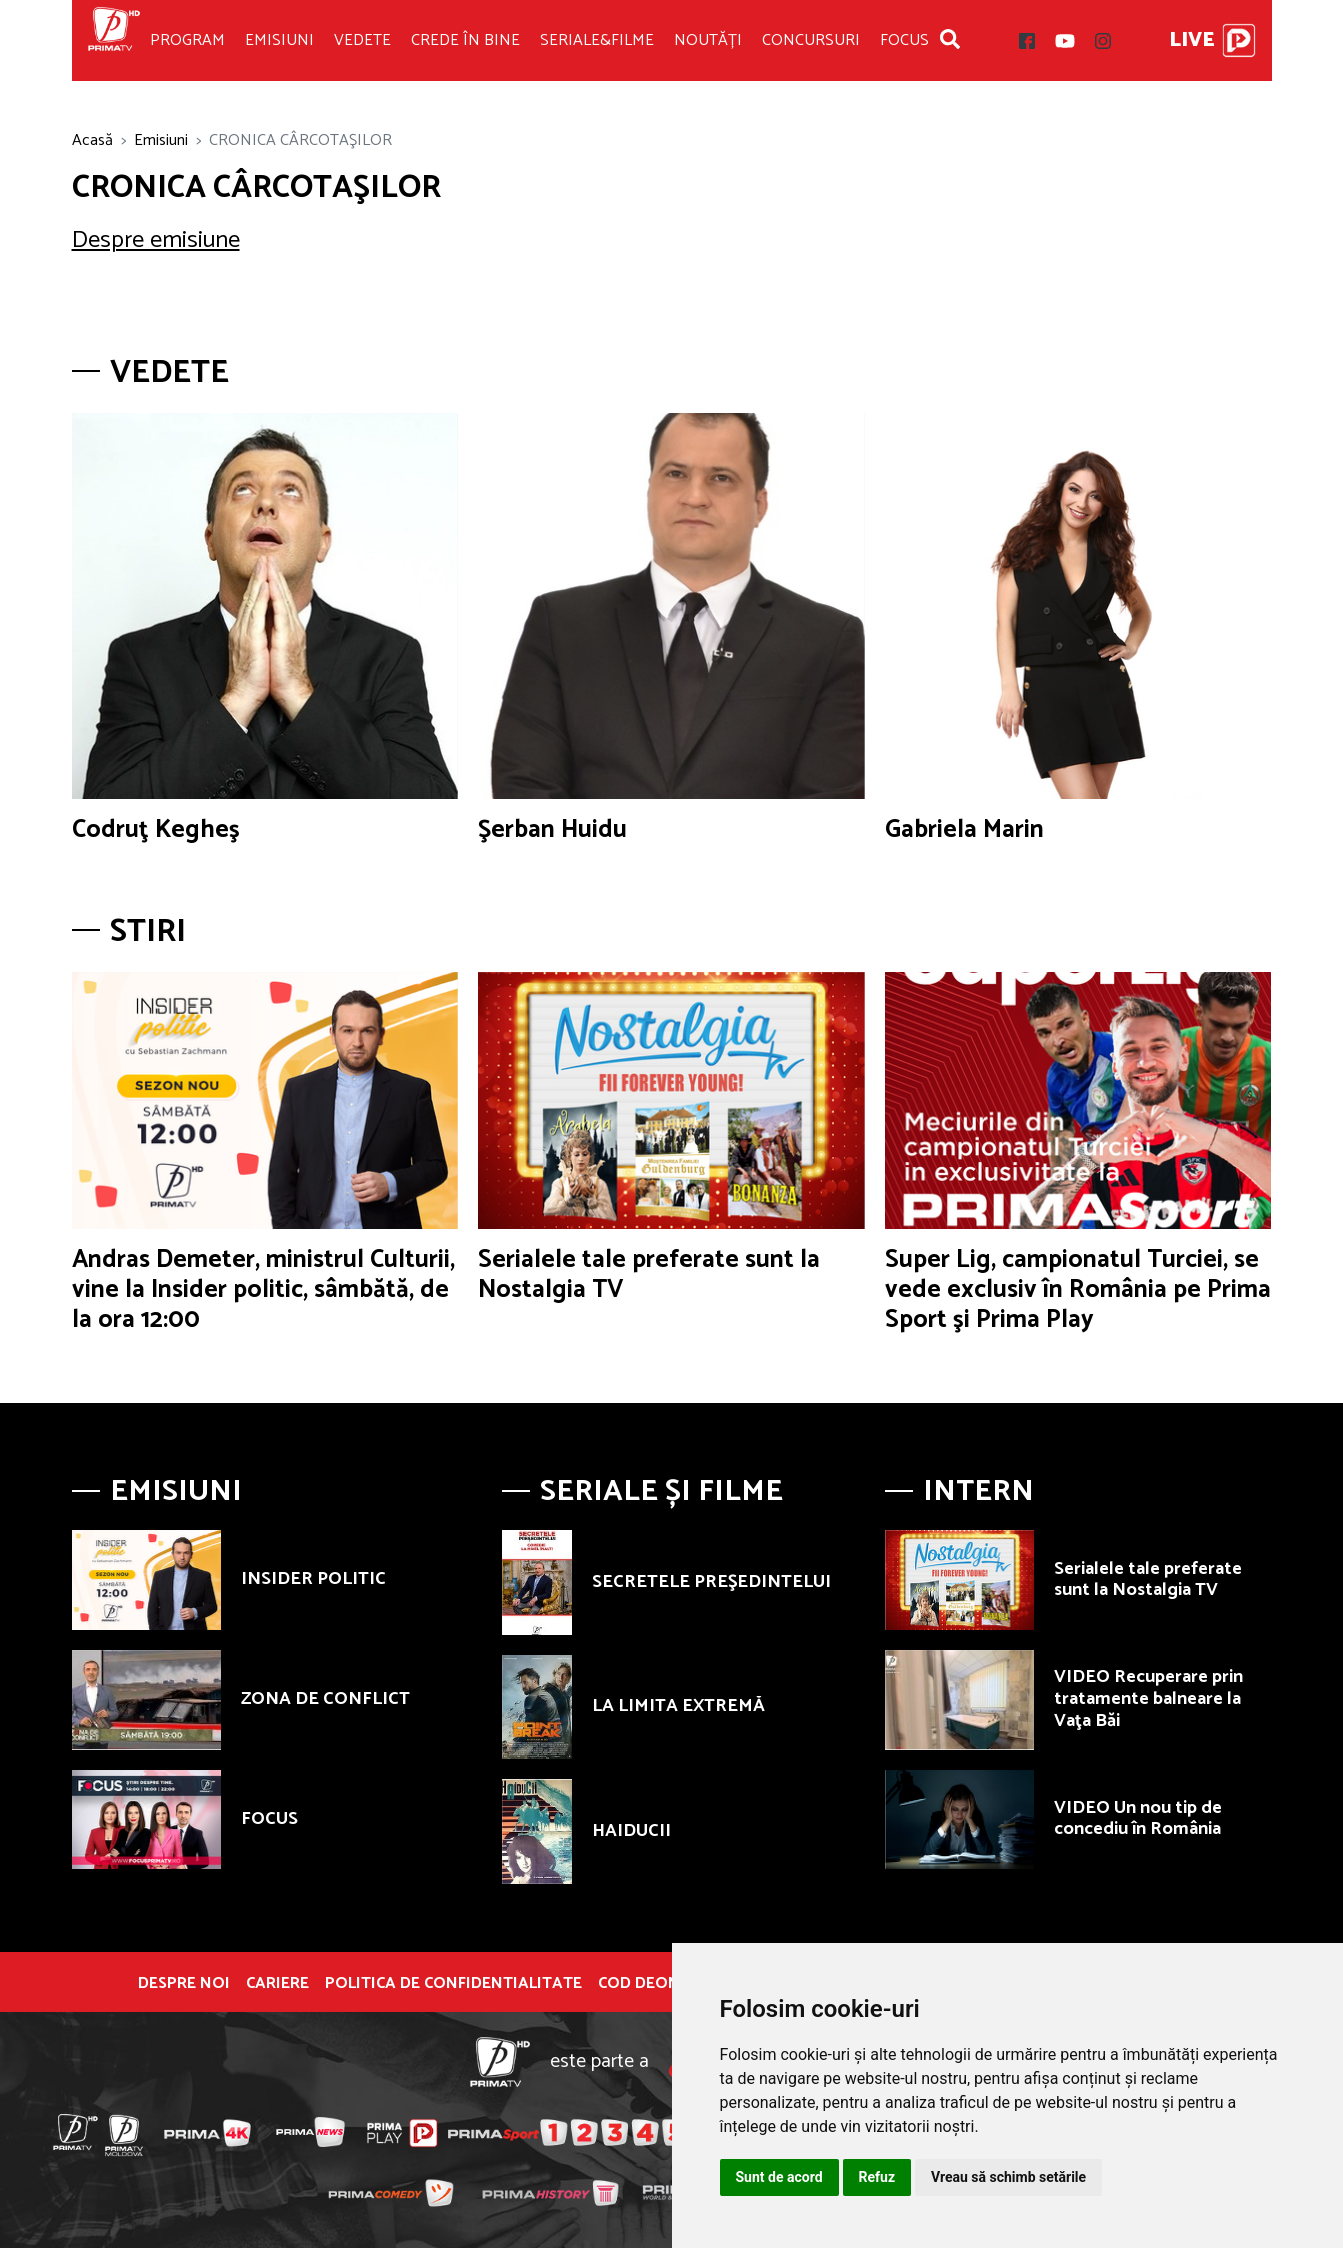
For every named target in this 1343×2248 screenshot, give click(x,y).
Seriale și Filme (661, 1491)
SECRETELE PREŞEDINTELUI (711, 1582)
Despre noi (184, 1984)
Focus (904, 40)
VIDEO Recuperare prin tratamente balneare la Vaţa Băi (1148, 1698)
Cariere (277, 1984)
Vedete (362, 40)
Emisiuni (279, 40)
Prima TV (114, 40)
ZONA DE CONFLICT (325, 1699)
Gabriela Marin (964, 830)
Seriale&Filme (597, 40)
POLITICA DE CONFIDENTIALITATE (453, 1984)
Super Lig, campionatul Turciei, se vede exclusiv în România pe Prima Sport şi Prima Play (1078, 1290)
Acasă (92, 140)
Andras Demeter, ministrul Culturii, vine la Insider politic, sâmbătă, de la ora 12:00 (263, 1290)
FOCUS (269, 1819)
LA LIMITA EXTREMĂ (678, 1706)
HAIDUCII (631, 1831)
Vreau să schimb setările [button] (1008, 2177)
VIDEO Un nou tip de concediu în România (1138, 1819)
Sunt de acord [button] (779, 2177)
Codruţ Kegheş (156, 830)
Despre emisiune (156, 240)
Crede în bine (465, 40)
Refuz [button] (877, 2177)
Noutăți (708, 40)
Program (187, 40)
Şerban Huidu (552, 830)
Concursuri (811, 40)
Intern (978, 1491)
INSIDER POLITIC (313, 1579)
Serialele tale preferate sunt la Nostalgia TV (649, 1275)
